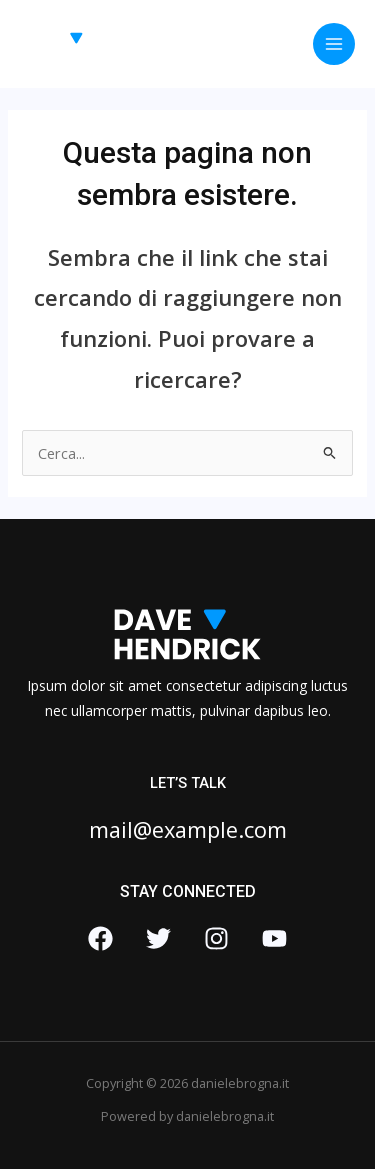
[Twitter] (158, 938)
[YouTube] (274, 938)
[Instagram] (216, 938)
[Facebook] (100, 938)
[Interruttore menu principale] (334, 44)
